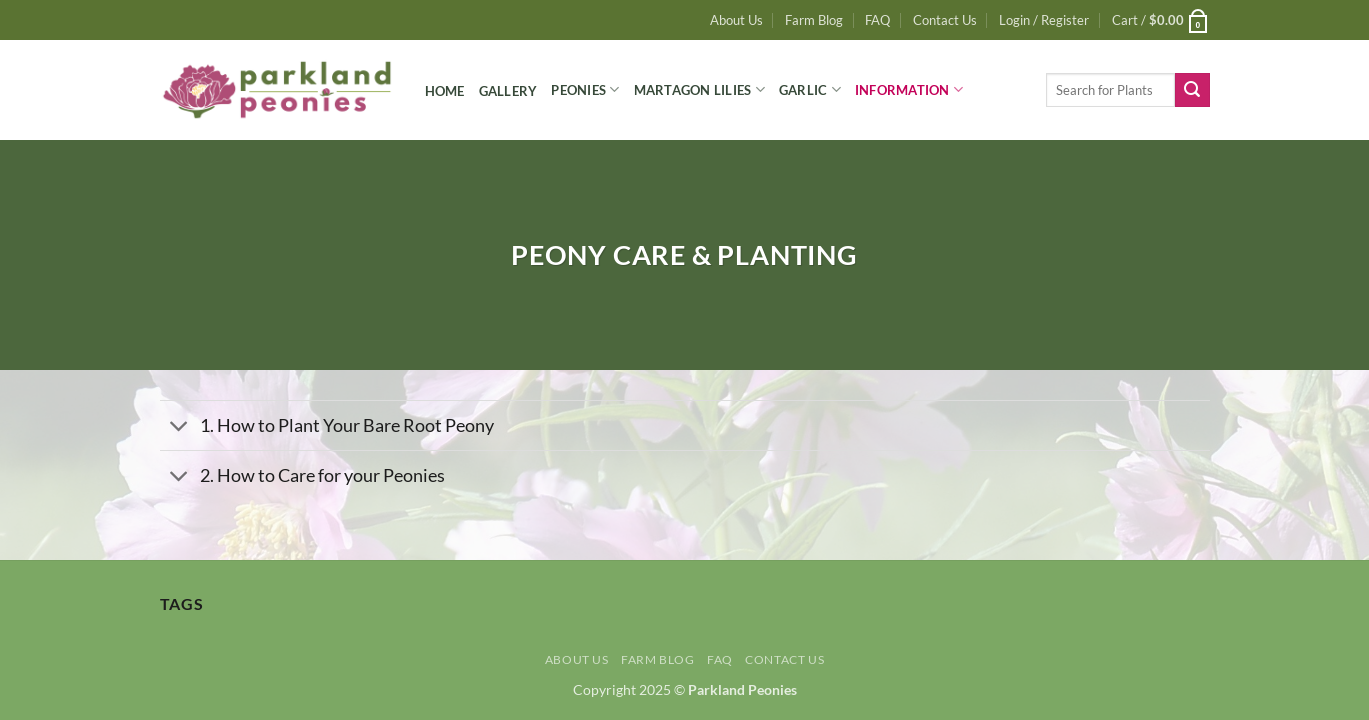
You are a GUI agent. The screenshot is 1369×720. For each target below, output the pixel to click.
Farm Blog (814, 20)
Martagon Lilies (699, 89)
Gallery (508, 91)
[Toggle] (179, 427)
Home (445, 91)
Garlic (810, 89)
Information (909, 89)
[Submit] (1192, 90)
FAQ (877, 20)
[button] (1044, 20)
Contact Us (945, 20)
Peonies (585, 89)
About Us (736, 20)
